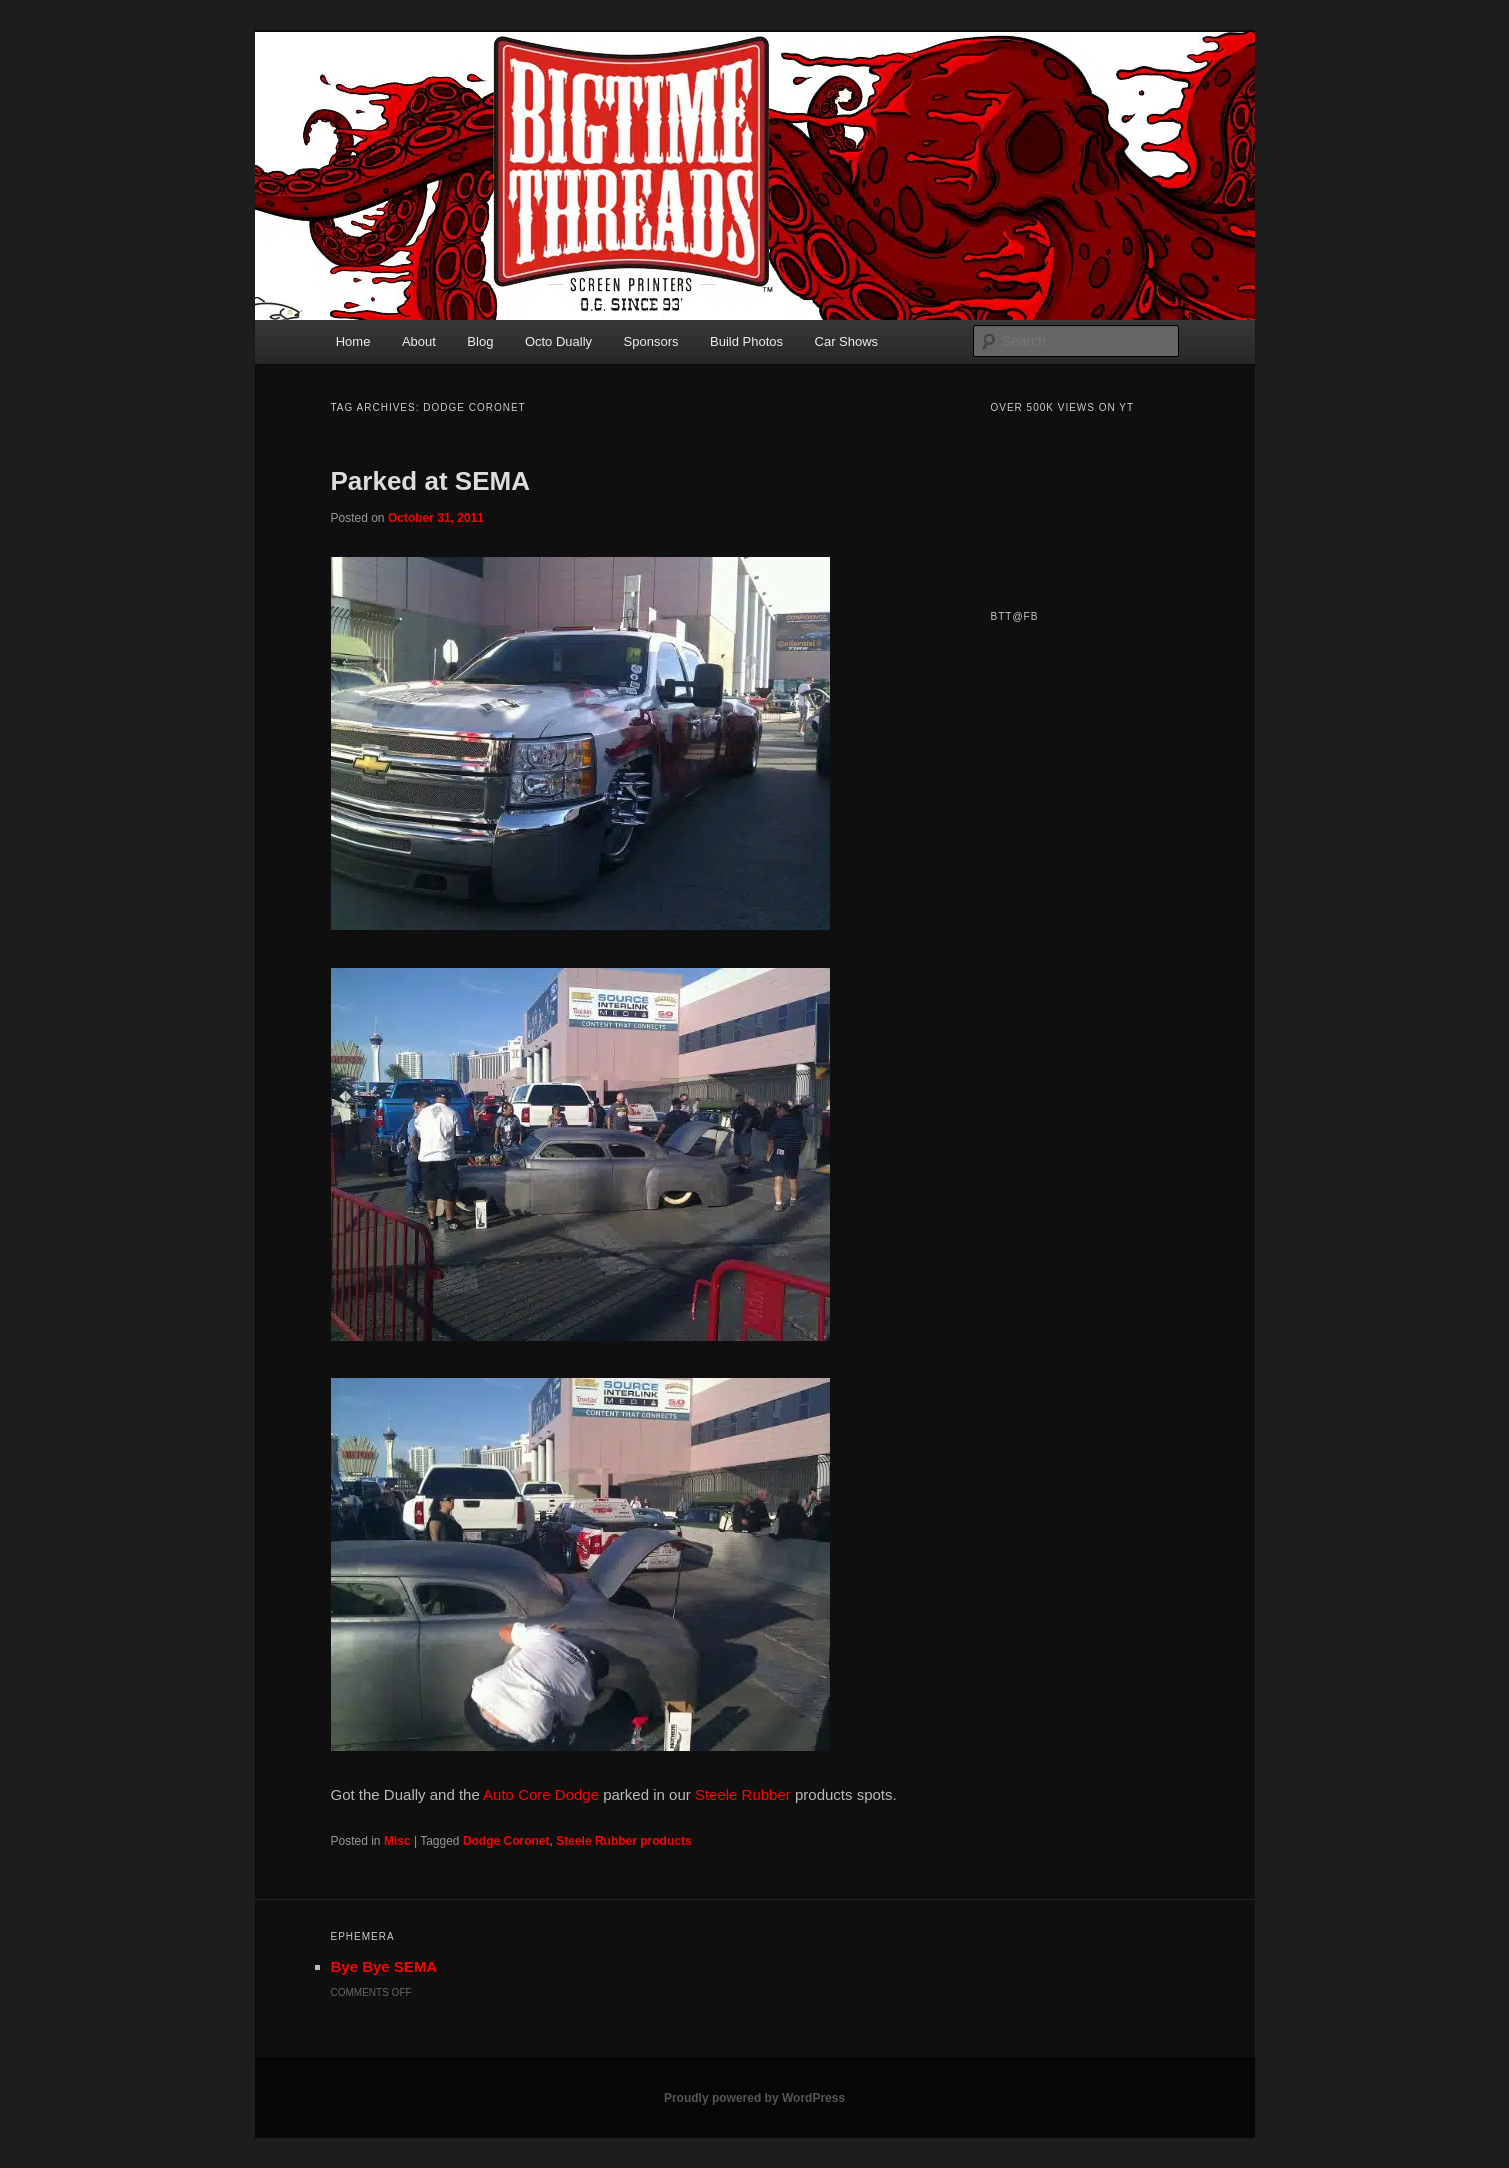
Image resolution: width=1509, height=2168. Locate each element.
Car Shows (847, 341)
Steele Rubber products (623, 1841)
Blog (480, 341)
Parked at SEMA (430, 481)
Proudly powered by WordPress (754, 2098)
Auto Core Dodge (539, 1794)
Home (353, 341)
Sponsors (651, 341)
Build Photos (746, 341)
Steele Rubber (743, 1794)
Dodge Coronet (506, 1841)
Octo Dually (558, 341)
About (419, 341)
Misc (397, 1841)
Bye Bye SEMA (384, 1966)
